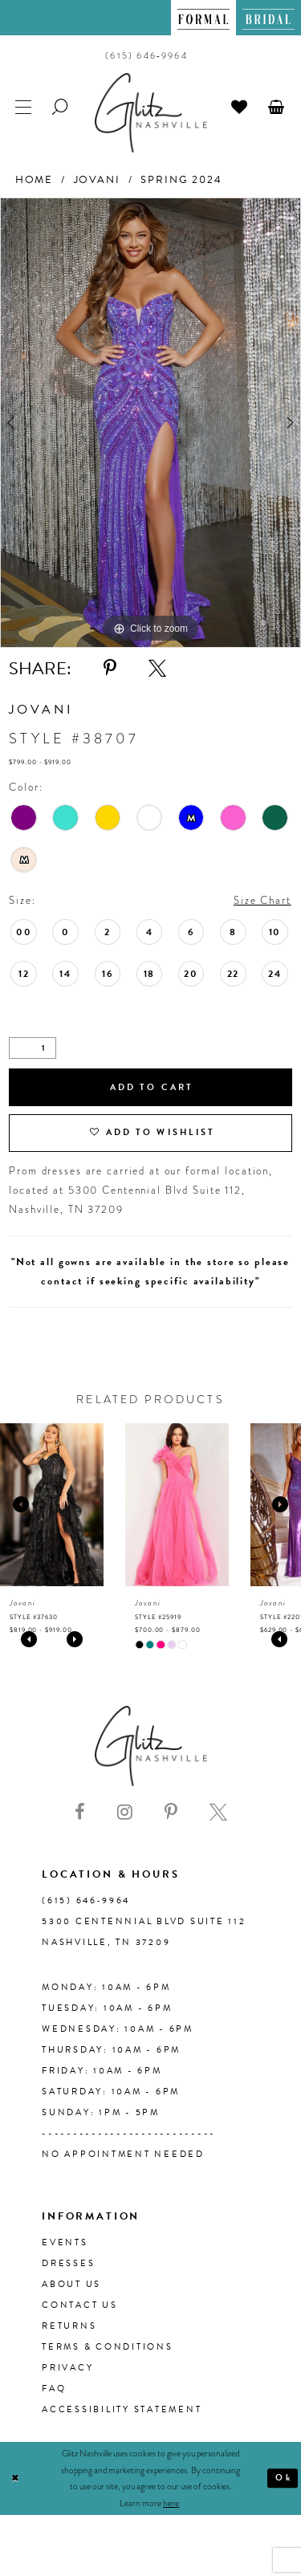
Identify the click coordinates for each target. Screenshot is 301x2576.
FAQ (54, 2388)
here (171, 2503)
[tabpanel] (150, 423)
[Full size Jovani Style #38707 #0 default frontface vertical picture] (150, 423)
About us (71, 2284)
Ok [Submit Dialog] (283, 2477)
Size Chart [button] (262, 900)
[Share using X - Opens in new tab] (157, 668)
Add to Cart (151, 1087)
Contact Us (80, 2305)
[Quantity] (32, 1048)
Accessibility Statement (121, 2409)
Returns (69, 2326)
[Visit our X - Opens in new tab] (218, 1812)
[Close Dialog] (15, 2478)
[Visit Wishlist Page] (240, 105)
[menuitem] (203, 17)
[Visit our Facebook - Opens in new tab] (80, 1812)
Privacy (67, 2368)
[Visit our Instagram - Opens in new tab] (124, 1812)
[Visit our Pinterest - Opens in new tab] (171, 1812)
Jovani (97, 180)
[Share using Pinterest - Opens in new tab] (110, 668)
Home (34, 180)
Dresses (68, 2263)
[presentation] (52, 1504)
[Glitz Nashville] (151, 113)
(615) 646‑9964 (86, 1900)
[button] (276, 105)
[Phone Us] (146, 55)
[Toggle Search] (61, 105)
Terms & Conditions (107, 2347)
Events (65, 2242)
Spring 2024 (181, 180)
